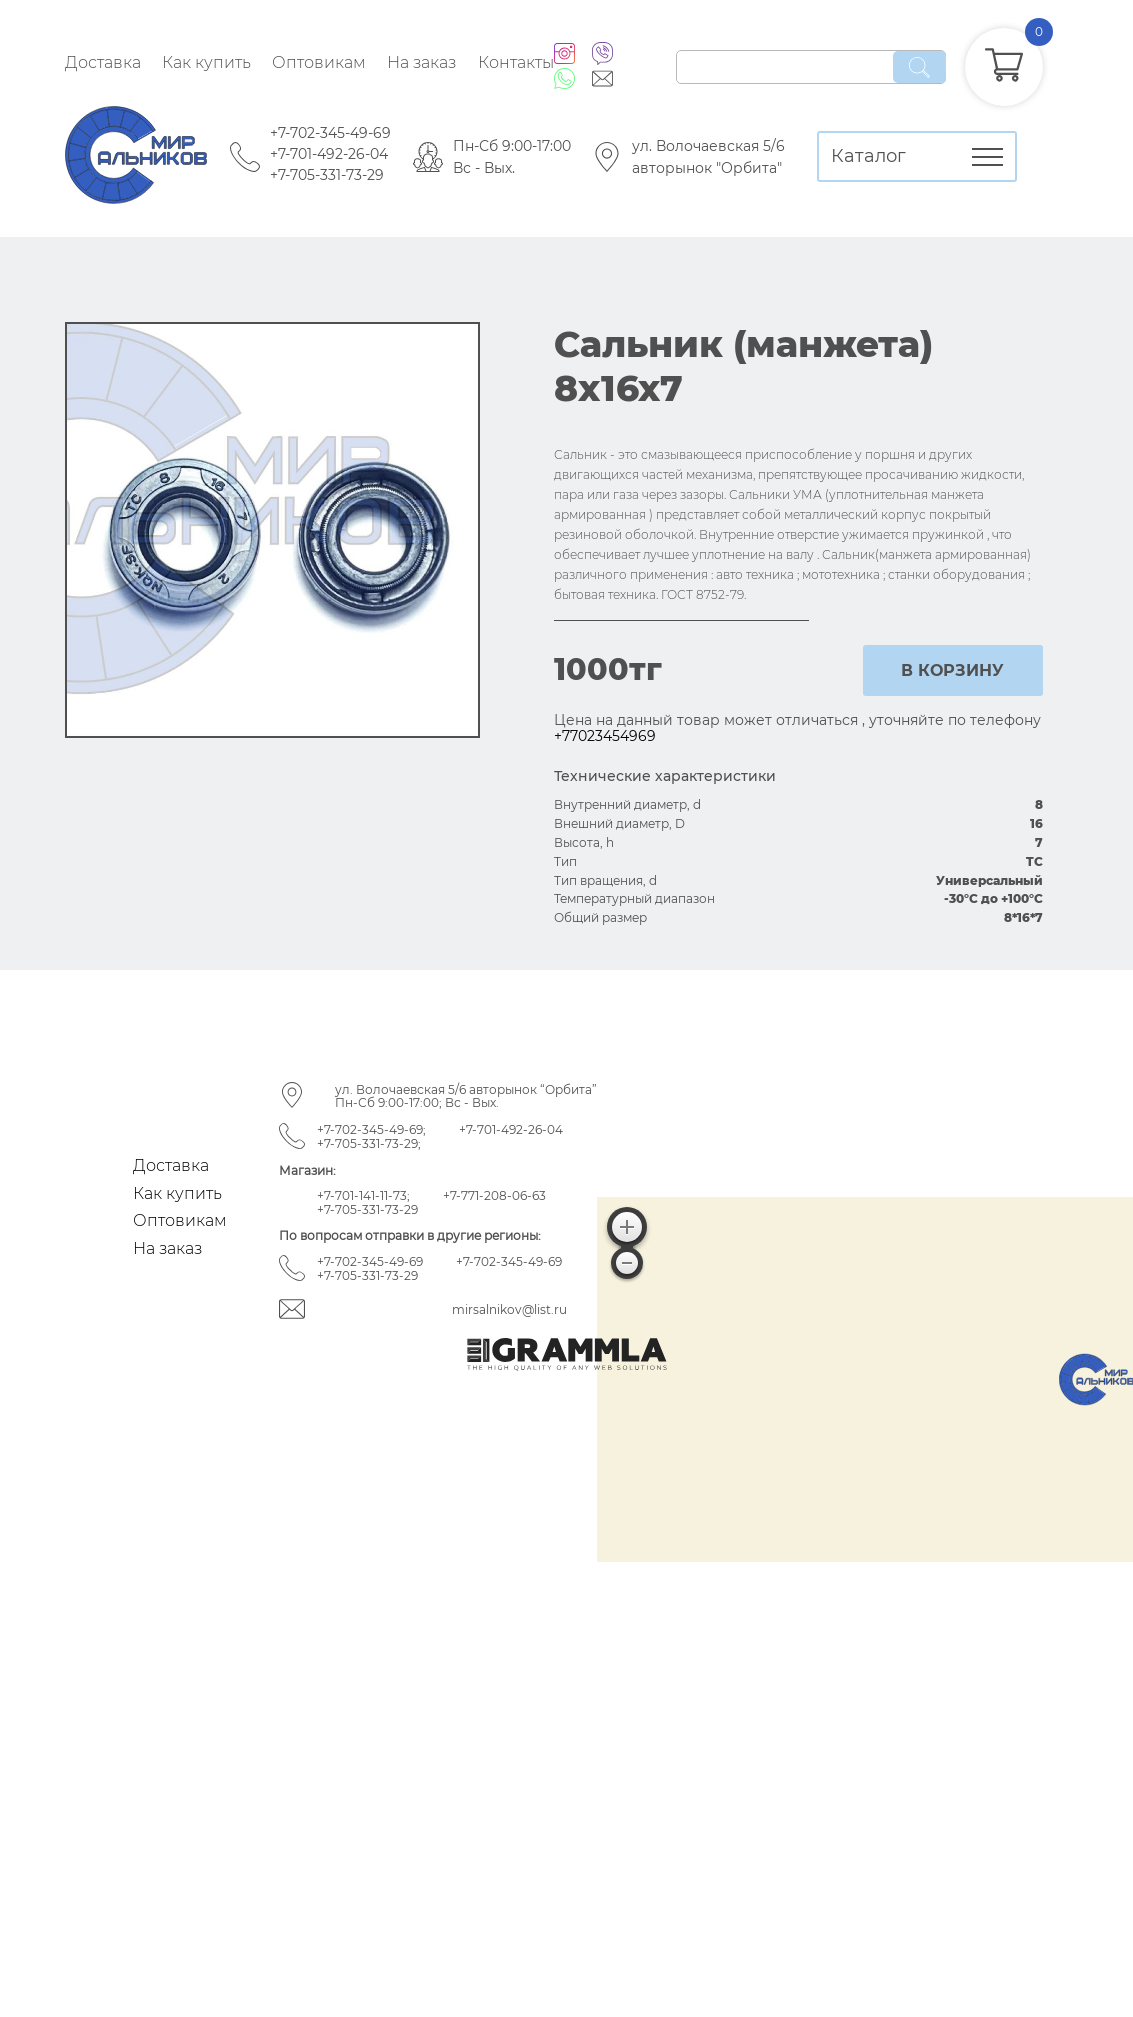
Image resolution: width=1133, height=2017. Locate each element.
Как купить (206, 62)
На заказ (421, 62)
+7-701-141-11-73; (363, 1195)
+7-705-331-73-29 (327, 175)
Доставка (103, 62)
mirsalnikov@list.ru (509, 1309)
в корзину (952, 670)
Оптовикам (319, 62)
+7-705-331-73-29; (369, 1143)
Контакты (516, 62)
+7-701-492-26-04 (329, 154)
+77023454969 (605, 736)
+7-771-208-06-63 (494, 1195)
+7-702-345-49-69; (371, 1129)
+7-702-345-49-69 (330, 133)
